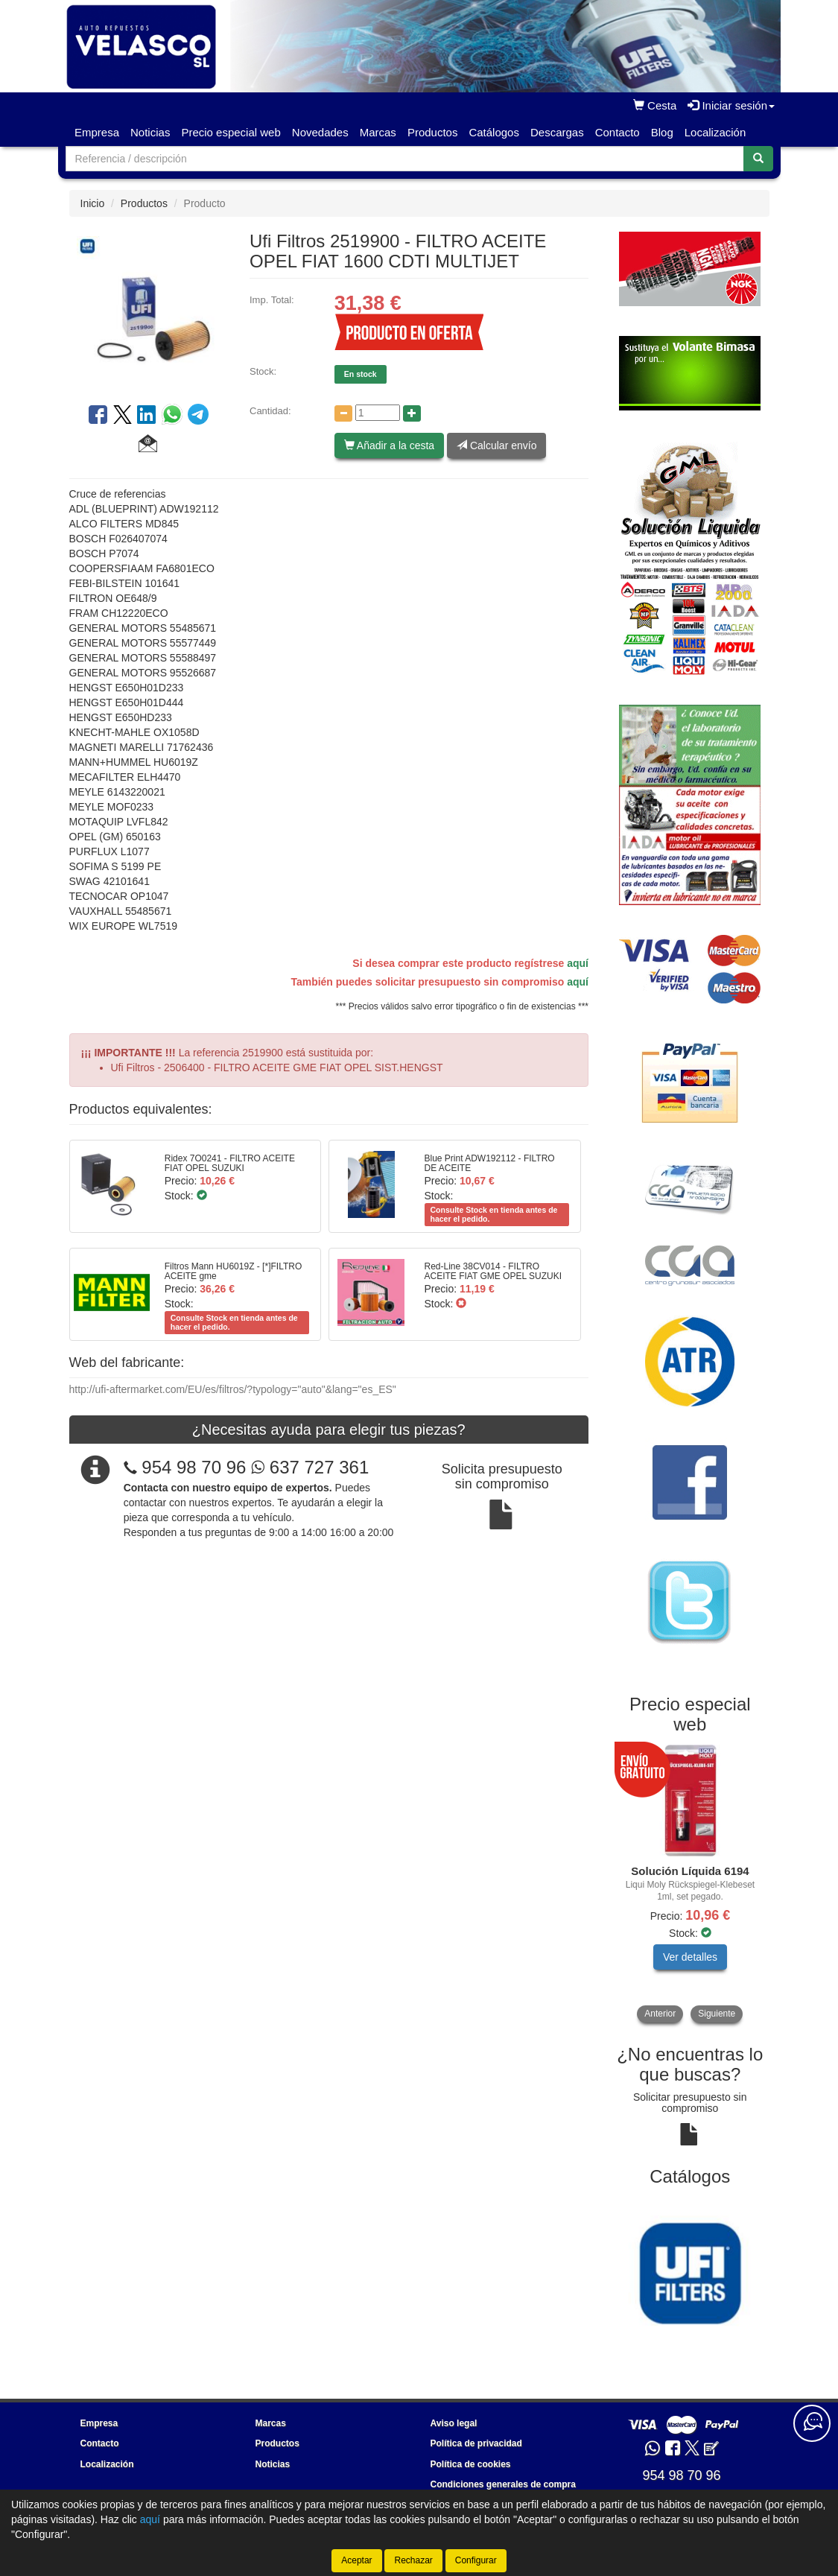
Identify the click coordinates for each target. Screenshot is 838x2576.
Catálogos (494, 132)
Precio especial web (230, 132)
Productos (432, 132)
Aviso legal (454, 2423)
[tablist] (690, 1884)
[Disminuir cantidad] (343, 413)
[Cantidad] (377, 413)
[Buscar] (758, 158)
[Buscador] (405, 158)
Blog (662, 132)
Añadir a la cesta (389, 445)
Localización (715, 132)
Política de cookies (471, 2464)
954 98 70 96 (194, 1467)
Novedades (320, 132)
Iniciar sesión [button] (731, 105)
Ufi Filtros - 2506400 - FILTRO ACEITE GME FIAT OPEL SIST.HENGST (277, 1067)
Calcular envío (496, 445)
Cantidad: (270, 410)
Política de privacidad (476, 2443)
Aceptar (356, 2560)
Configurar (476, 2560)
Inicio (92, 203)
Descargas (557, 132)
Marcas (378, 132)
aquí (577, 963)
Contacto (617, 132)
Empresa (96, 132)
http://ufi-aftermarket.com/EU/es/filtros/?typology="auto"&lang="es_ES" (232, 1389)
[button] (148, 445)
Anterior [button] (660, 2013)
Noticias (150, 132)
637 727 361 (310, 1467)
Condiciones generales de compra (503, 2484)
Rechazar (413, 2560)
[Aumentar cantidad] (412, 413)
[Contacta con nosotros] (812, 2423)
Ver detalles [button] (690, 1957)
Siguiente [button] (716, 2013)
